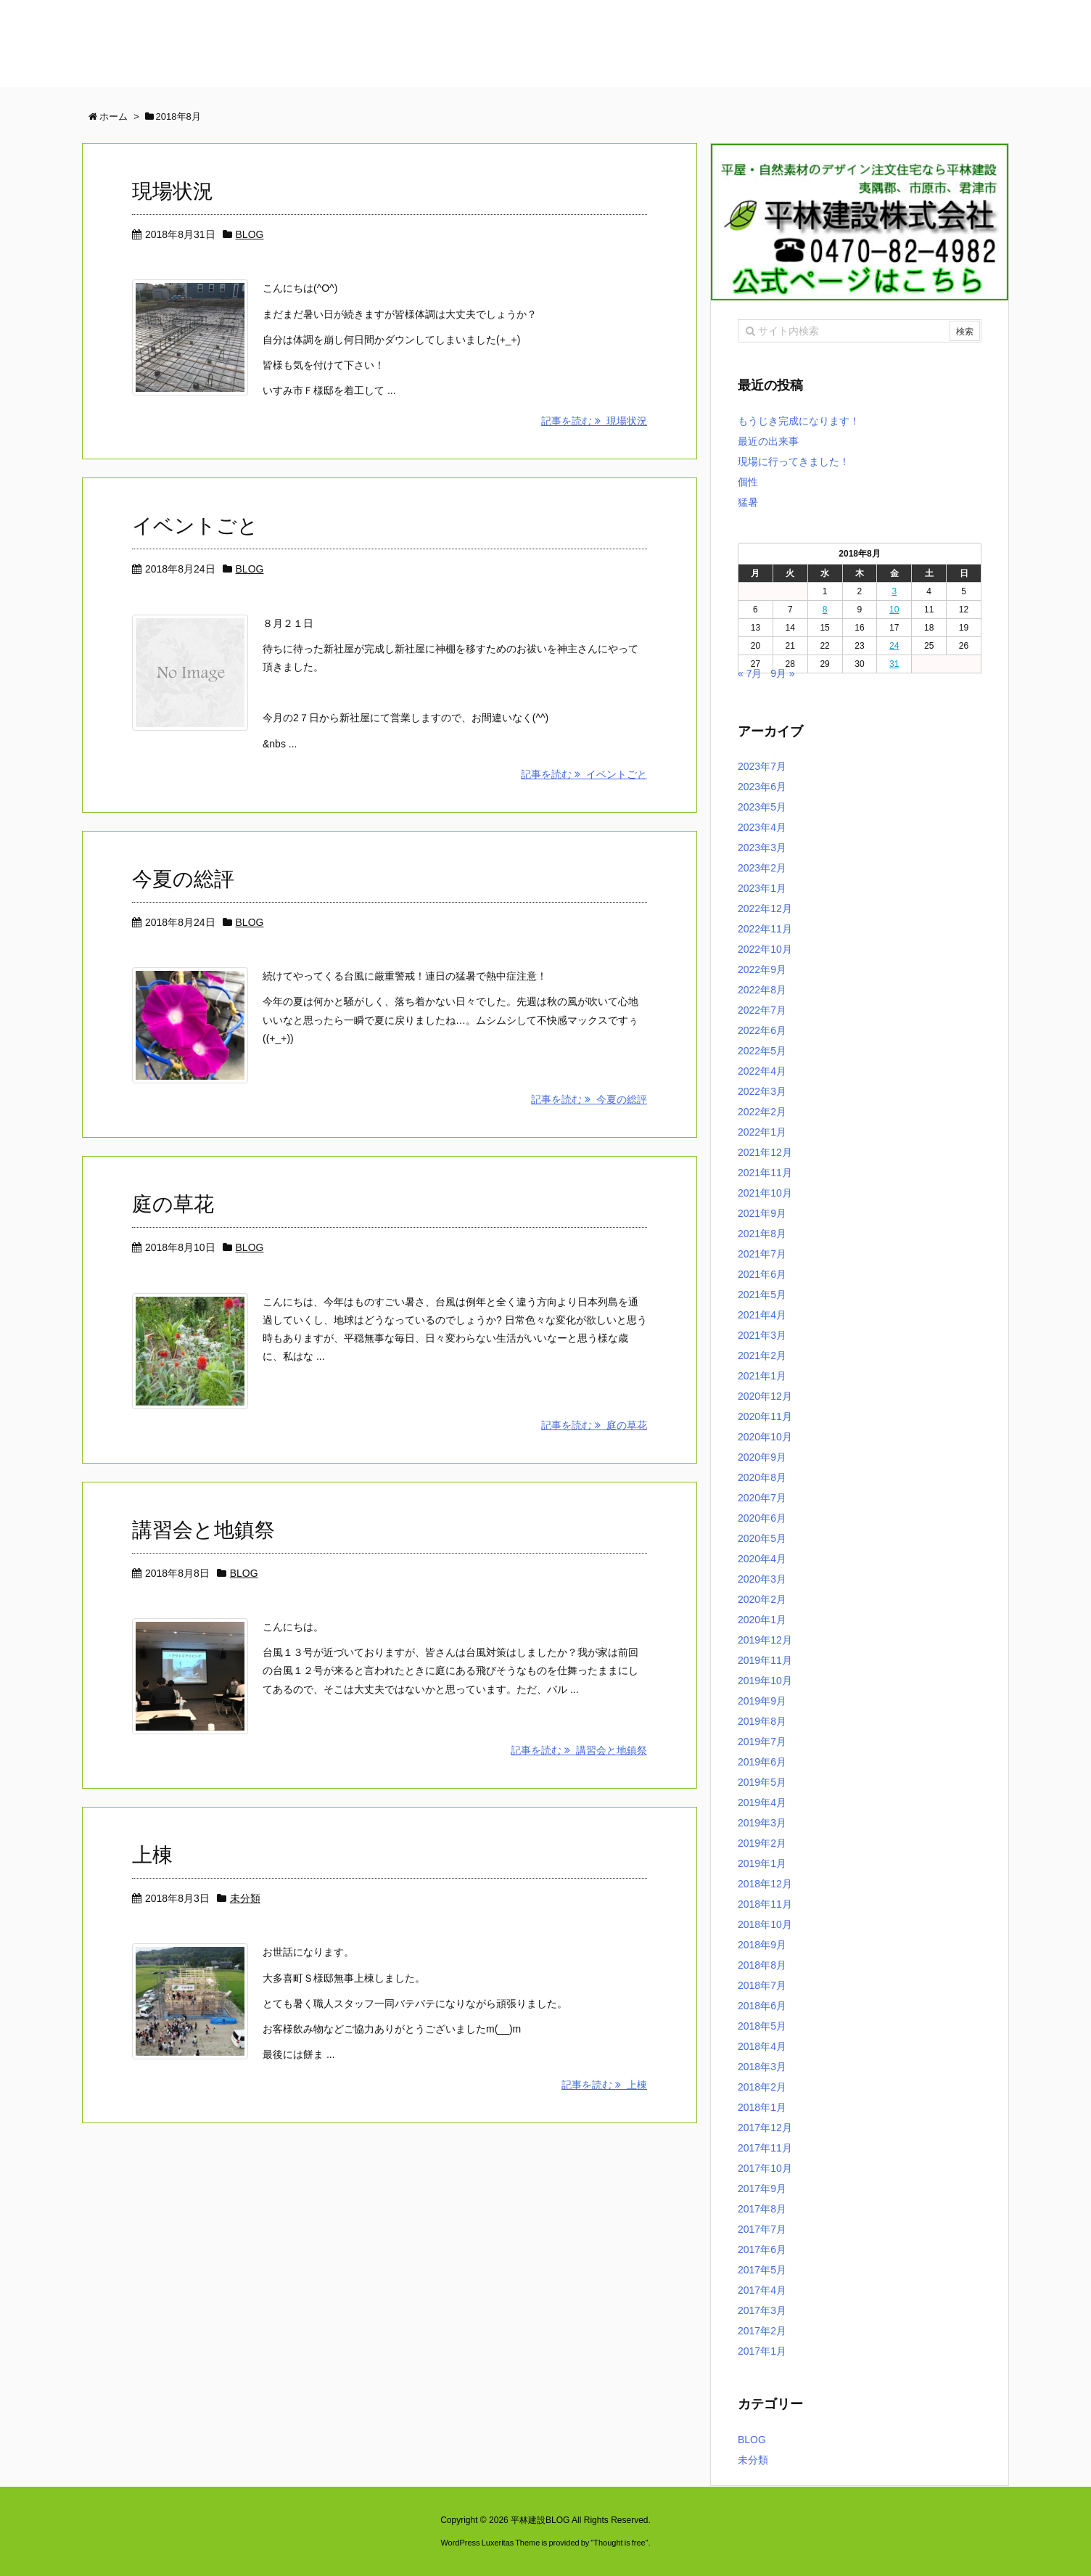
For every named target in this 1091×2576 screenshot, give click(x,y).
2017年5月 (762, 2270)
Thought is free (619, 2542)
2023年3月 (762, 847)
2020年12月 (765, 1396)
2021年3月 (762, 1335)
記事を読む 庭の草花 (594, 1425)
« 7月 (750, 673)
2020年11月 (765, 1416)
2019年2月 (762, 1843)
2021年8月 (762, 1233)
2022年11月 (765, 929)
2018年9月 (762, 1945)
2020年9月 (762, 1457)
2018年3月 (762, 2066)
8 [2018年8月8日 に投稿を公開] (825, 609)
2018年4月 (762, 2046)
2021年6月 (762, 1274)
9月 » (782, 673)
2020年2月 (762, 1599)
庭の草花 (173, 1204)
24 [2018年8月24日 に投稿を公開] (894, 646)
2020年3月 (762, 1579)
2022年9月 (762, 969)
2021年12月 (765, 1152)
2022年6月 (762, 1030)
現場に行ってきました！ (793, 461)
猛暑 (748, 502)
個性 (748, 482)
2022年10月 (765, 949)
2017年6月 (762, 2249)
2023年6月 (762, 786)
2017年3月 (762, 2310)
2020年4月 (762, 1558)
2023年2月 (762, 868)
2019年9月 (762, 1701)
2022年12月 (765, 908)
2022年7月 (762, 1010)
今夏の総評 (183, 879)
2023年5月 (762, 807)
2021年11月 (765, 1172)
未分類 (245, 1898)
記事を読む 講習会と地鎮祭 (579, 1750)
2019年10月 (765, 1680)
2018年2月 (762, 2087)
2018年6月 (762, 2005)
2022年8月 (762, 990)
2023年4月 (762, 827)
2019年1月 (762, 1863)
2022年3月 (762, 1091)
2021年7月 (762, 1254)
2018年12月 (765, 1884)
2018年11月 (765, 1904)
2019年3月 (762, 1823)
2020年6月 (762, 1518)
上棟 (152, 1855)
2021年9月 (762, 1213)
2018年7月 (762, 1985)
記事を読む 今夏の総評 (589, 1099)
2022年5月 (762, 1051)
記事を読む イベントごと (584, 774)
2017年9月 (762, 2188)
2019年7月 (762, 1741)
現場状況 (172, 191)
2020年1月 (762, 1619)
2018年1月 (762, 2107)
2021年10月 (765, 1193)
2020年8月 (762, 1477)
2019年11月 (765, 1660)
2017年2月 (762, 2331)
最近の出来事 (768, 441)
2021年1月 (762, 1376)
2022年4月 (762, 1071)
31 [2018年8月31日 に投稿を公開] (894, 664)
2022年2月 (762, 1111)
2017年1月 (762, 2351)
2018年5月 (762, 2026)
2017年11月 (765, 2148)
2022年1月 (762, 1132)
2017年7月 (762, 2229)
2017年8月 (762, 2209)
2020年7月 (762, 1498)
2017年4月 (762, 2290)
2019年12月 (765, 1640)
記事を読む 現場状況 (594, 421)
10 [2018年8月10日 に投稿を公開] (894, 609)
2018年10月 (765, 1924)
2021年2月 (762, 1355)
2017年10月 (765, 2168)
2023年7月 (762, 766)
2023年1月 (762, 888)
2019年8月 (762, 1721)
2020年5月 (762, 1538)
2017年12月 (765, 2127)
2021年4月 (762, 1315)
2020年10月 (765, 1437)
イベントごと (195, 525)
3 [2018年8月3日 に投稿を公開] (894, 591)
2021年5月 (762, 1294)
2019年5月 (762, 1782)
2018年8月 (762, 1965)
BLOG (250, 234)
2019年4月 (762, 1802)
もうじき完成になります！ (799, 421)
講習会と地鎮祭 (203, 1530)
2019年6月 (762, 1762)
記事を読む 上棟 (604, 2085)
